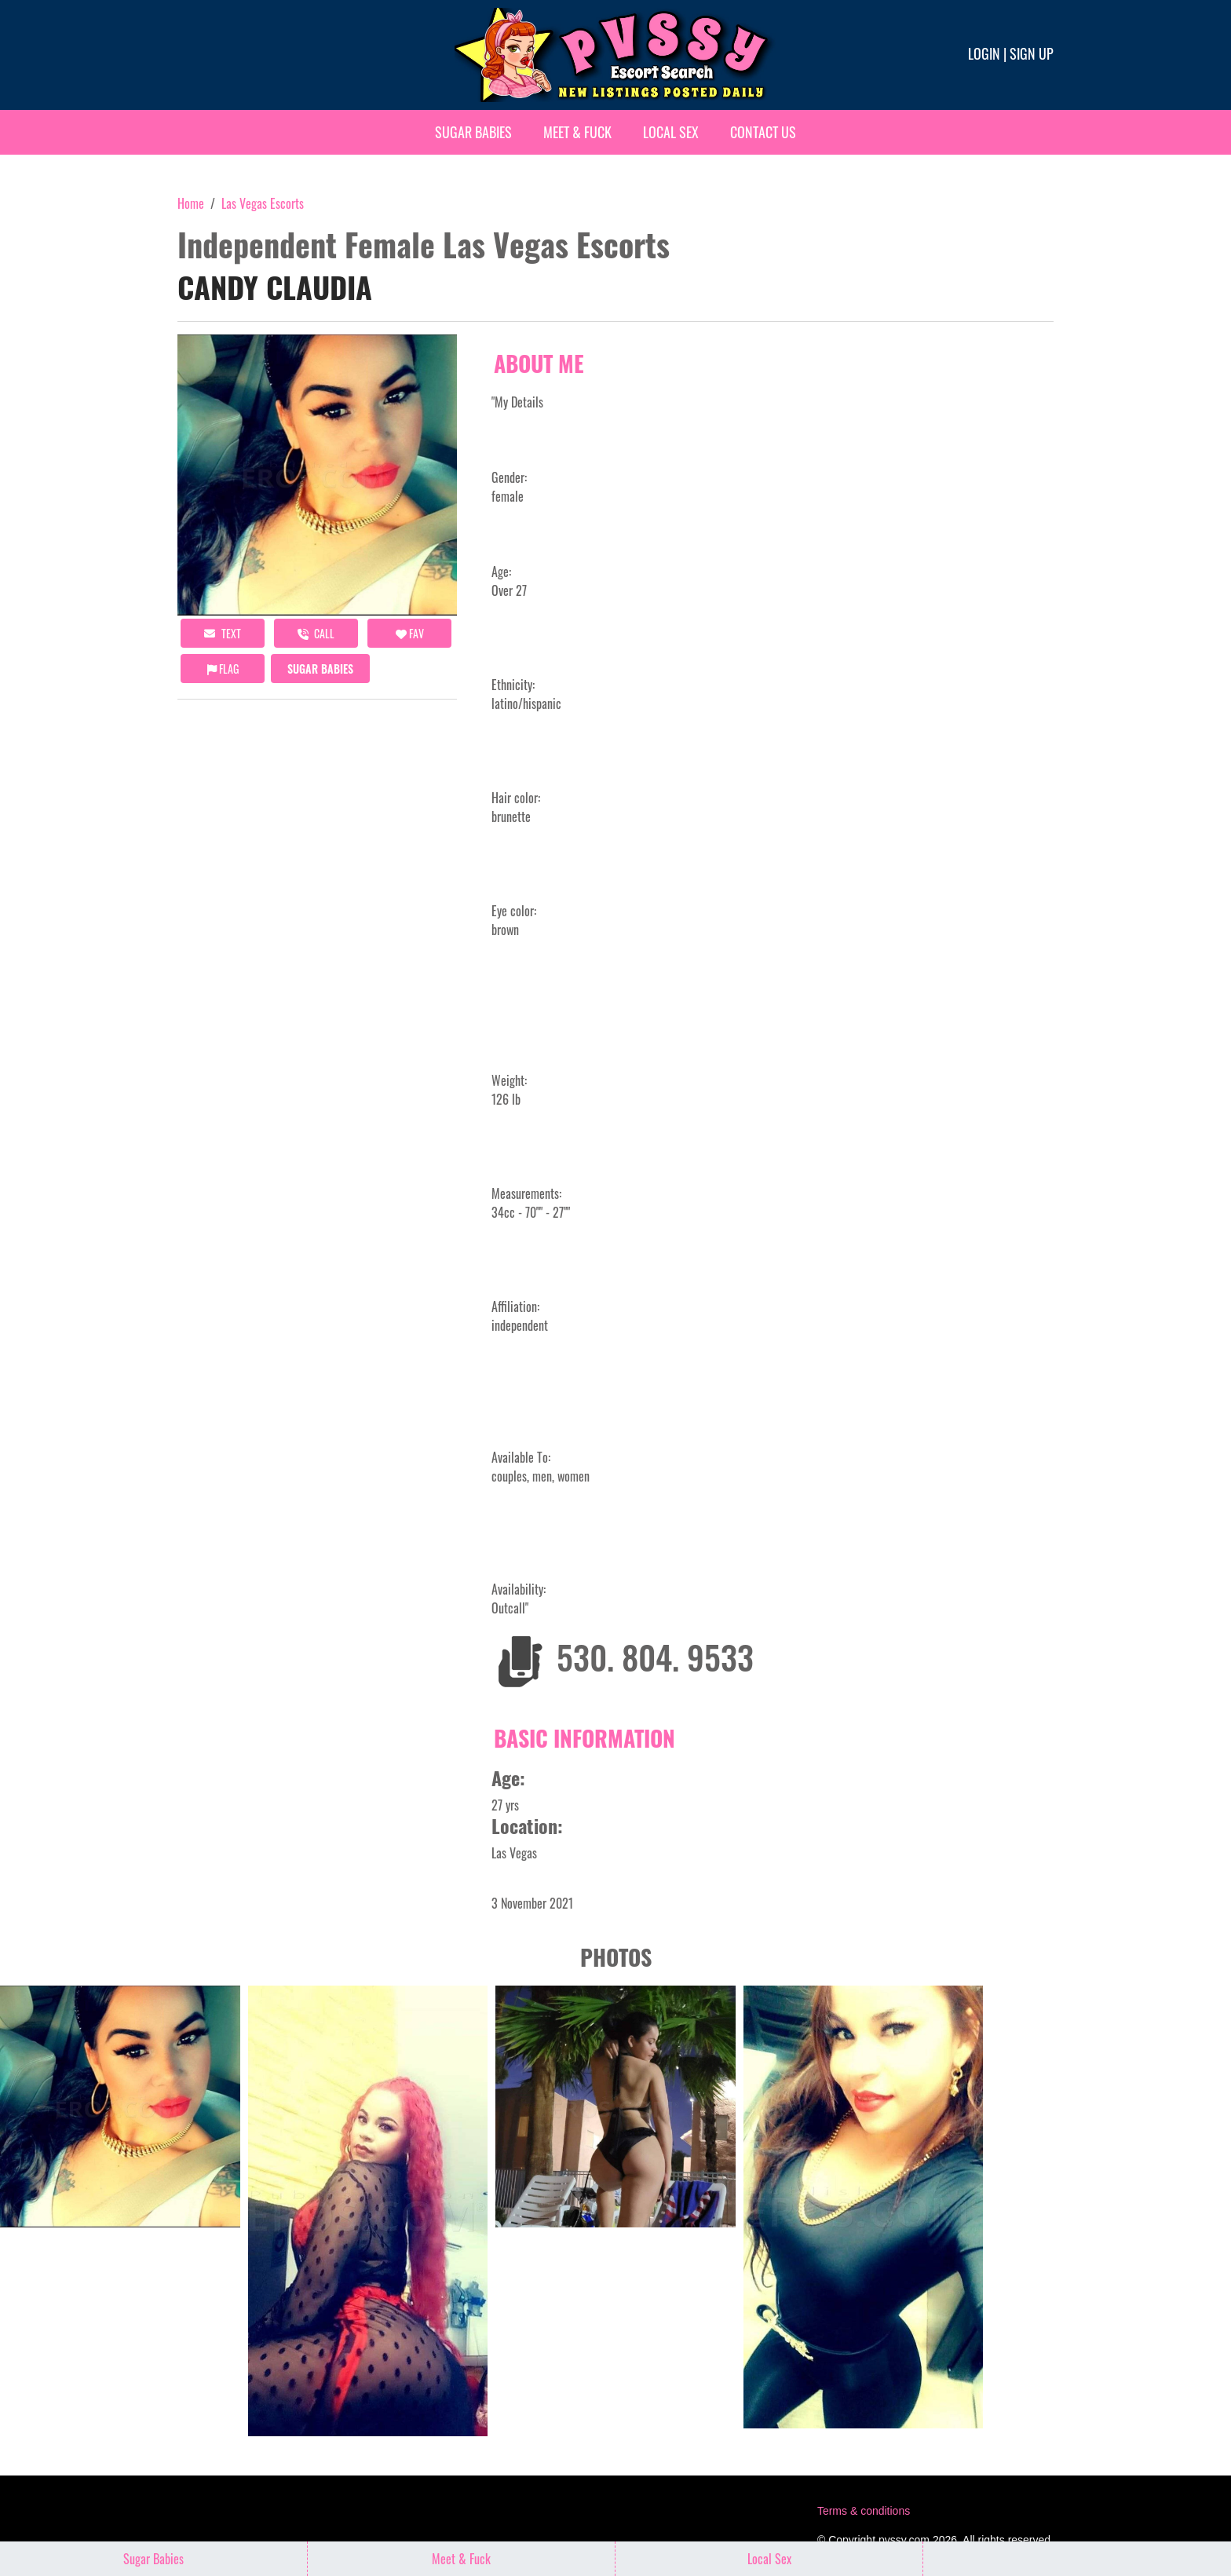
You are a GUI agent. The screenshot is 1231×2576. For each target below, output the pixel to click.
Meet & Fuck (577, 132)
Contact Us (763, 132)
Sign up (1032, 53)
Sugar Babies (473, 132)
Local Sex (671, 132)
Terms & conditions (863, 2511)
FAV (410, 633)
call (316, 633)
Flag (223, 668)
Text (222, 633)
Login (984, 53)
